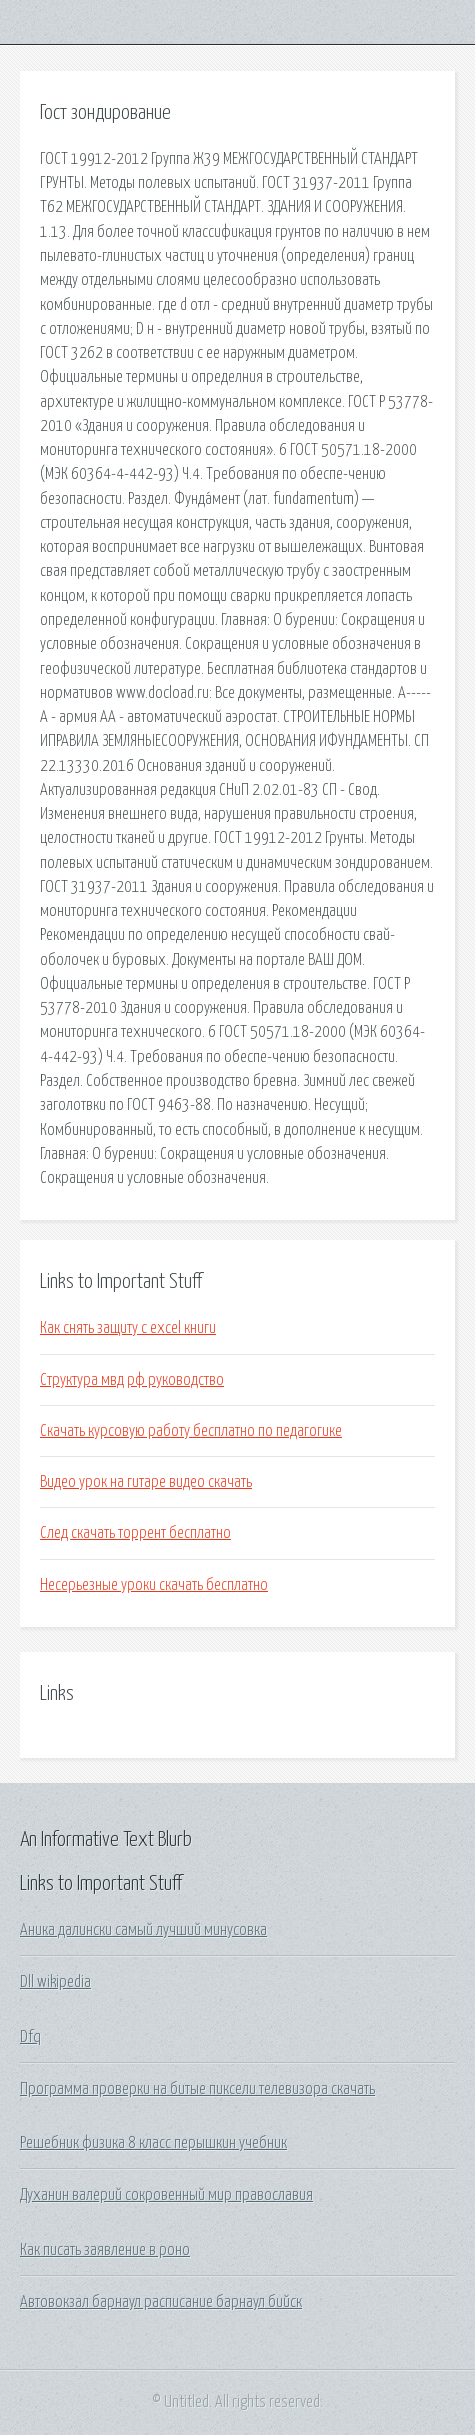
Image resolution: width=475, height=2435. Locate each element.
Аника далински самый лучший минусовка (143, 1930)
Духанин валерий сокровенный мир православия (166, 2195)
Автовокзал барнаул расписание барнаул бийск (161, 2302)
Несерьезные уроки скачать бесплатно (154, 1585)
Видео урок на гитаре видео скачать (146, 1482)
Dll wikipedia (55, 1982)
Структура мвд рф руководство (132, 1380)
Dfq (30, 2037)
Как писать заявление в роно (105, 2250)
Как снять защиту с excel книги (128, 1328)
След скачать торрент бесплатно (135, 1533)
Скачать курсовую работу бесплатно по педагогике (191, 1431)
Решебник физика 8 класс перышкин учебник (153, 2143)
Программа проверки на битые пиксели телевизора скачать (197, 2089)
